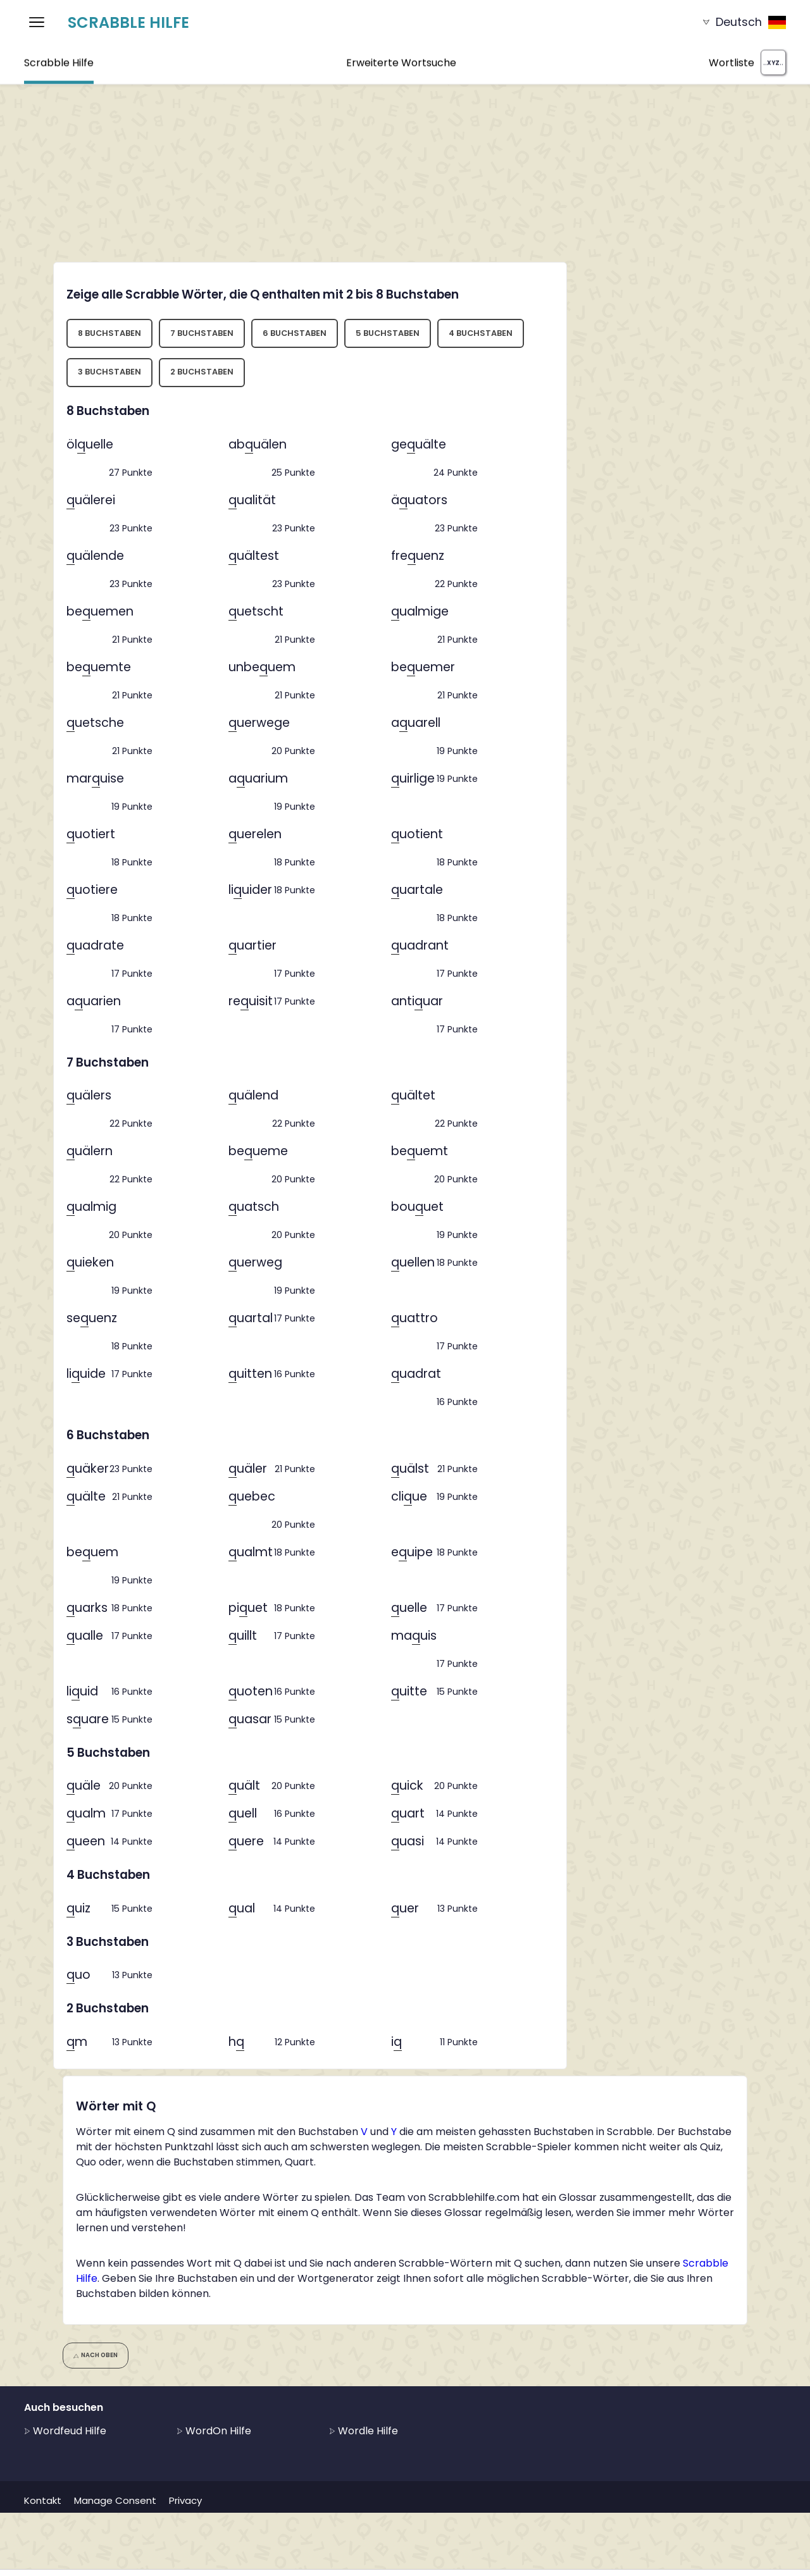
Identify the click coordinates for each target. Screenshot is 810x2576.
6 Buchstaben (295, 333)
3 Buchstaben (109, 371)
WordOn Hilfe (214, 2431)
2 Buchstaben (202, 371)
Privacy (185, 2500)
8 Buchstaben (109, 333)
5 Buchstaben (388, 333)
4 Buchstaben (481, 333)
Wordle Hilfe (363, 2431)
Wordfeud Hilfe (65, 2431)
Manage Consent (115, 2500)
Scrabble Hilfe (128, 22)
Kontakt (42, 2500)
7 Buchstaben (202, 333)
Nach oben (95, 2355)
